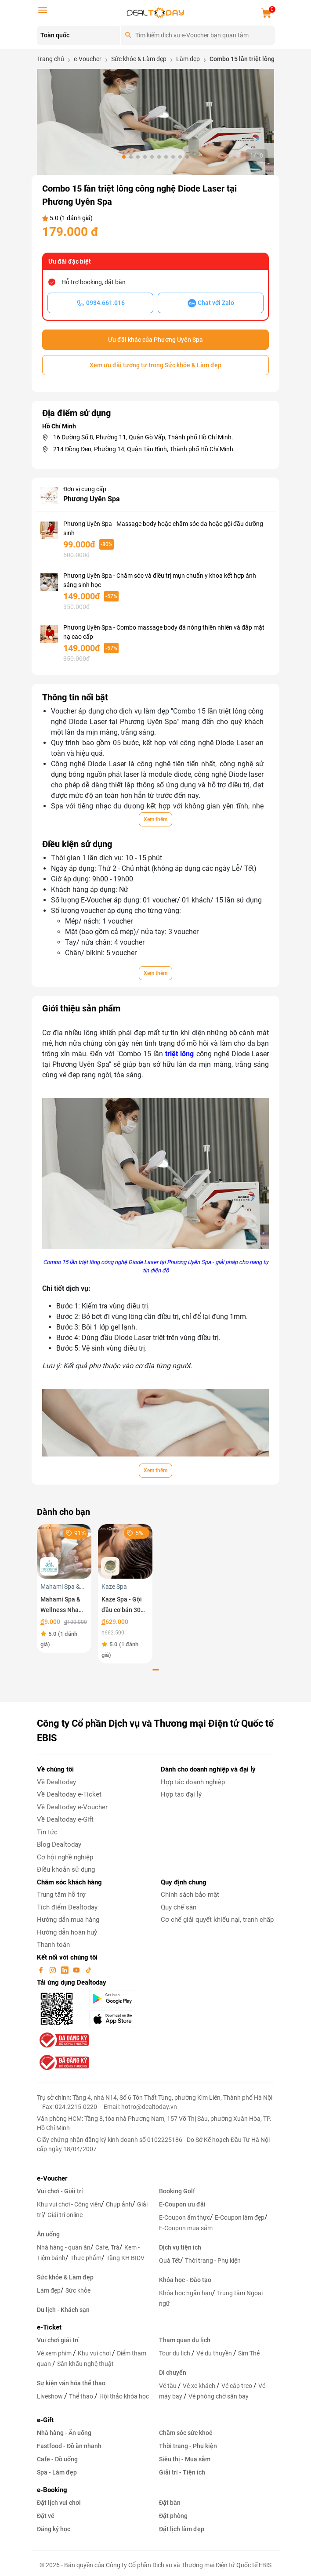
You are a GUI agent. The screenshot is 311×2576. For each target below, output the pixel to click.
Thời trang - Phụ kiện (213, 2260)
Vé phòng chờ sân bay (218, 2396)
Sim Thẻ (249, 2353)
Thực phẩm (85, 2257)
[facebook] (42, 1969)
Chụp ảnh (119, 2204)
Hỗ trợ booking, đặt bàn (93, 282)
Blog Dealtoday (59, 1844)
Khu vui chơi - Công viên (69, 2204)
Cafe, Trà (107, 2247)
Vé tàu (168, 2385)
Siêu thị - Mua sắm (184, 2459)
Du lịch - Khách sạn (63, 2309)
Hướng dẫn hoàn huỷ (67, 1932)
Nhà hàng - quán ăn (63, 2247)
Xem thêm (155, 819)
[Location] (78, 35)
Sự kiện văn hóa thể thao (71, 2383)
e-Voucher (52, 2178)
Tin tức (47, 1832)
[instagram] (53, 1969)
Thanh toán (53, 1945)
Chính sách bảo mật (190, 1894)
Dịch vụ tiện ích (180, 2247)
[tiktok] (88, 1969)
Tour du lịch (175, 2353)
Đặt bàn (170, 2502)
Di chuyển (172, 2372)
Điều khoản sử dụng (66, 1869)
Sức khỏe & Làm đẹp (65, 2277)
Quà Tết (169, 2260)
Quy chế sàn (178, 1907)
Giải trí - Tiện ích (182, 2472)
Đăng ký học (53, 2529)
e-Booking (52, 2490)
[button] (124, 157)
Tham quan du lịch (184, 2340)
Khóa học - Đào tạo (185, 2279)
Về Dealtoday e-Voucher (72, 1807)
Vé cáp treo (237, 2385)
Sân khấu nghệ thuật (85, 2363)
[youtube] (77, 1969)
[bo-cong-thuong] (63, 2040)
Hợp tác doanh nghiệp (193, 1782)
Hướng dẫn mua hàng (68, 1920)
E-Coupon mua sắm (186, 2228)
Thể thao (81, 2396)
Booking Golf (177, 2191)
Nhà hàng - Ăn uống (64, 2432)
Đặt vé (45, 2515)
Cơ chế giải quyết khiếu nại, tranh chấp (217, 1920)
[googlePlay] (120, 1999)
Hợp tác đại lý (181, 1794)
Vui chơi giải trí (58, 2340)
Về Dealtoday (56, 1782)
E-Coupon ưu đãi (182, 2204)
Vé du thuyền (214, 2353)
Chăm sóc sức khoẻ (186, 2432)
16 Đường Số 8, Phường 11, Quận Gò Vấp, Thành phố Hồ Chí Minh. (143, 437)
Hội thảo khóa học (124, 2396)
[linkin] (65, 1969)
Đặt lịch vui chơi (59, 2502)
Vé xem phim (55, 2353)
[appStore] (120, 2019)
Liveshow (50, 2396)
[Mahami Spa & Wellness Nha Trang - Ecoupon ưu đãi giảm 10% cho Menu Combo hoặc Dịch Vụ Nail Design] (64, 1551)
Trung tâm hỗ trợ (61, 1894)
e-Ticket (49, 2327)
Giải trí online (65, 2214)
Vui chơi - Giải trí (60, 2191)
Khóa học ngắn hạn (185, 2293)
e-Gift (45, 2420)
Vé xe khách (200, 2385)
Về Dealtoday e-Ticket (69, 1794)
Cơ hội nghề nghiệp (65, 1857)
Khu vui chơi (95, 2353)
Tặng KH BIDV (125, 2257)
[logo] (155, 12)
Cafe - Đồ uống (57, 2459)
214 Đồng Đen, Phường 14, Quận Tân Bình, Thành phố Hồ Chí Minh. (144, 449)
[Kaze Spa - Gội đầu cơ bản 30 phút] (125, 1551)
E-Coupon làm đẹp (239, 2217)
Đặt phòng (173, 2515)
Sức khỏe (77, 2290)
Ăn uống (48, 2234)
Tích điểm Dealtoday (67, 1907)
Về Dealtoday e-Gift (65, 1819)
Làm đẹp (49, 2290)
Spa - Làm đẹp (57, 2472)
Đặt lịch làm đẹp (181, 2529)
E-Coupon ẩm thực (184, 2217)
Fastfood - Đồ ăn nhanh (69, 2445)
